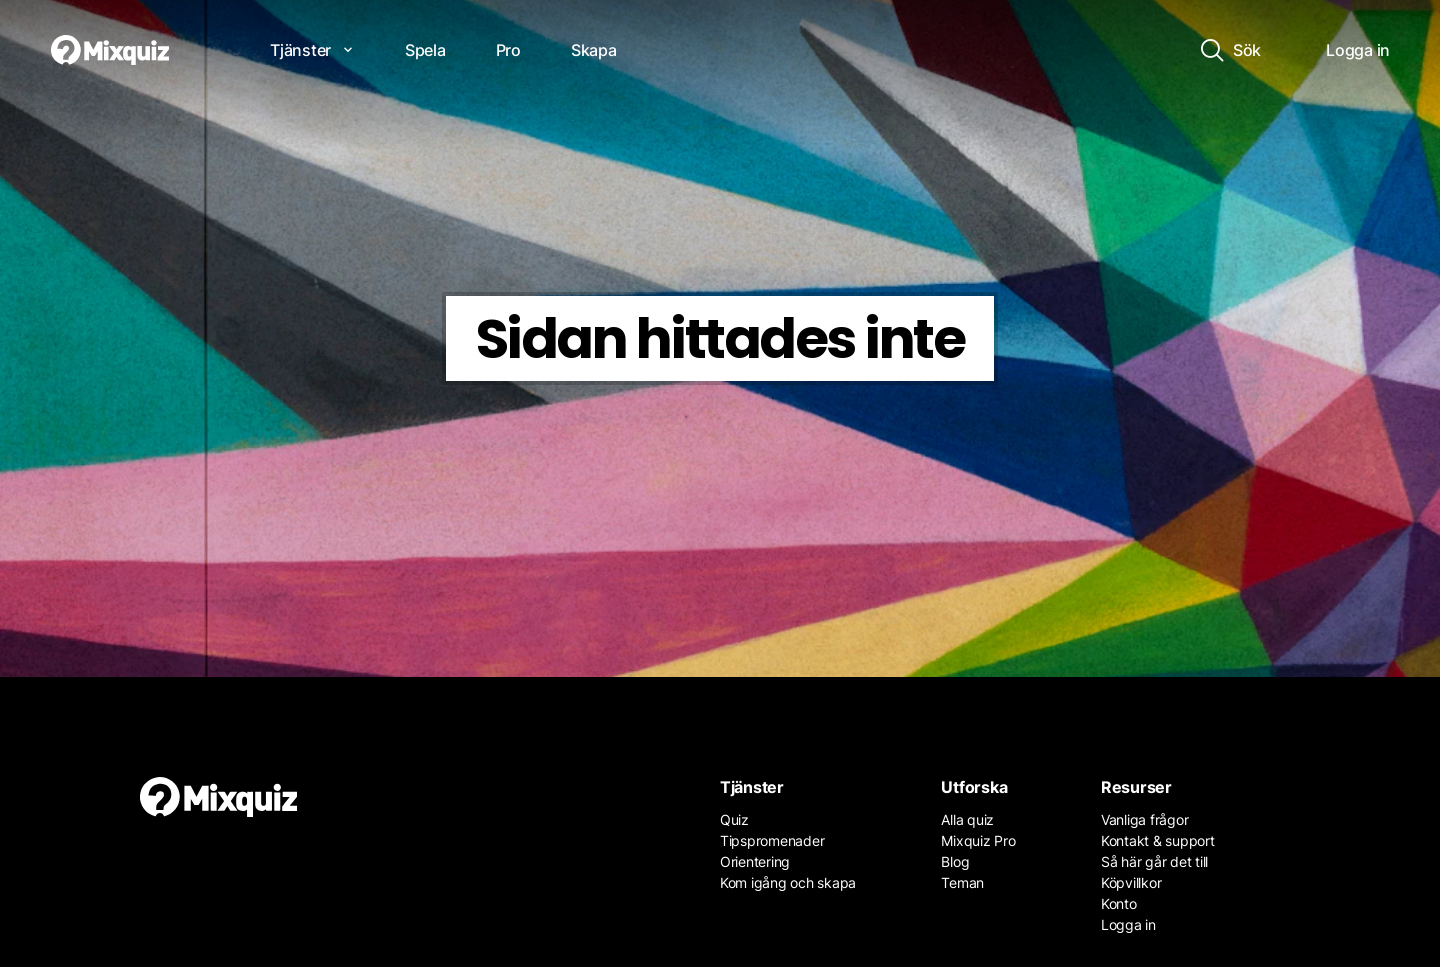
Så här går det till (1154, 861)
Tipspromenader (772, 840)
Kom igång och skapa (788, 882)
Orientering (755, 861)
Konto (1119, 903)
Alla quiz (967, 819)
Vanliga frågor (1144, 819)
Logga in (1128, 924)
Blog (955, 861)
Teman (962, 882)
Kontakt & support (1158, 840)
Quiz (734, 819)
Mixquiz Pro (978, 840)
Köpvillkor (1131, 882)
